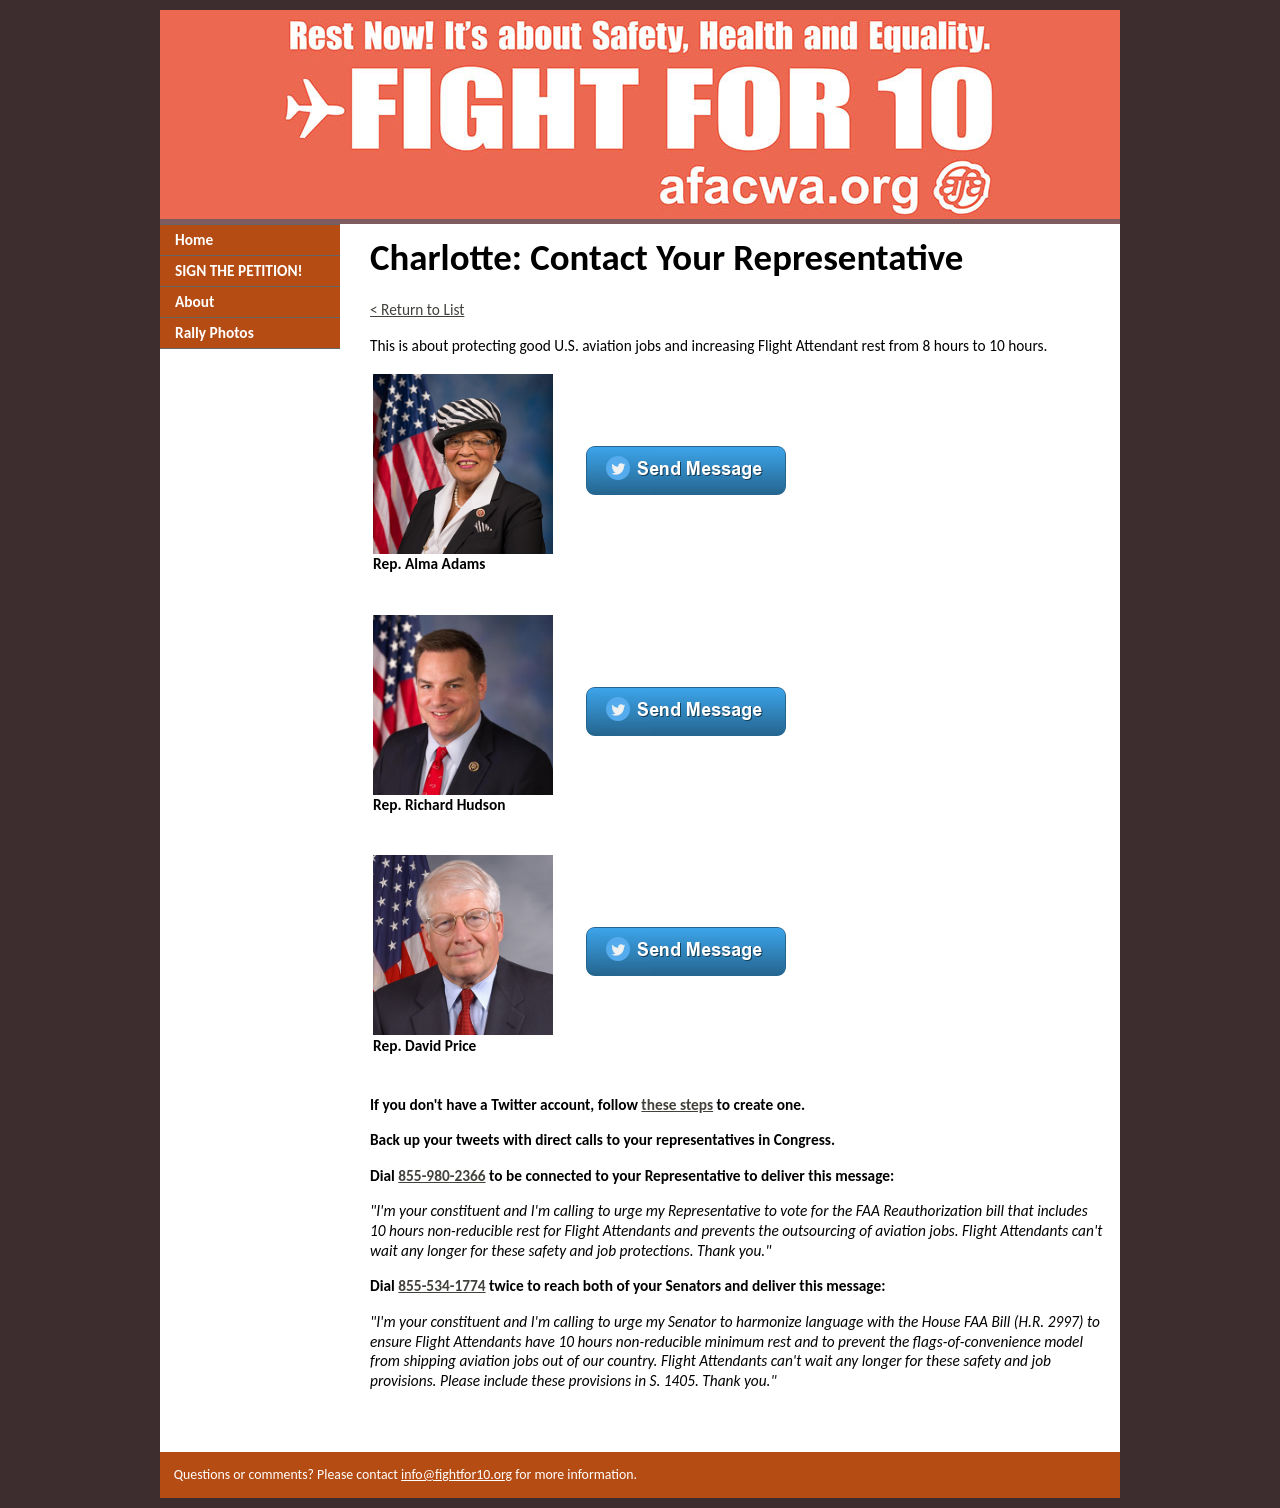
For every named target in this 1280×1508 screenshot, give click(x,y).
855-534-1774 (441, 1285)
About (194, 301)
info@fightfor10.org (456, 1474)
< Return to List (417, 309)
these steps (677, 1104)
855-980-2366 (441, 1175)
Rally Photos (214, 332)
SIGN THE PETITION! (239, 270)
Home (194, 239)
